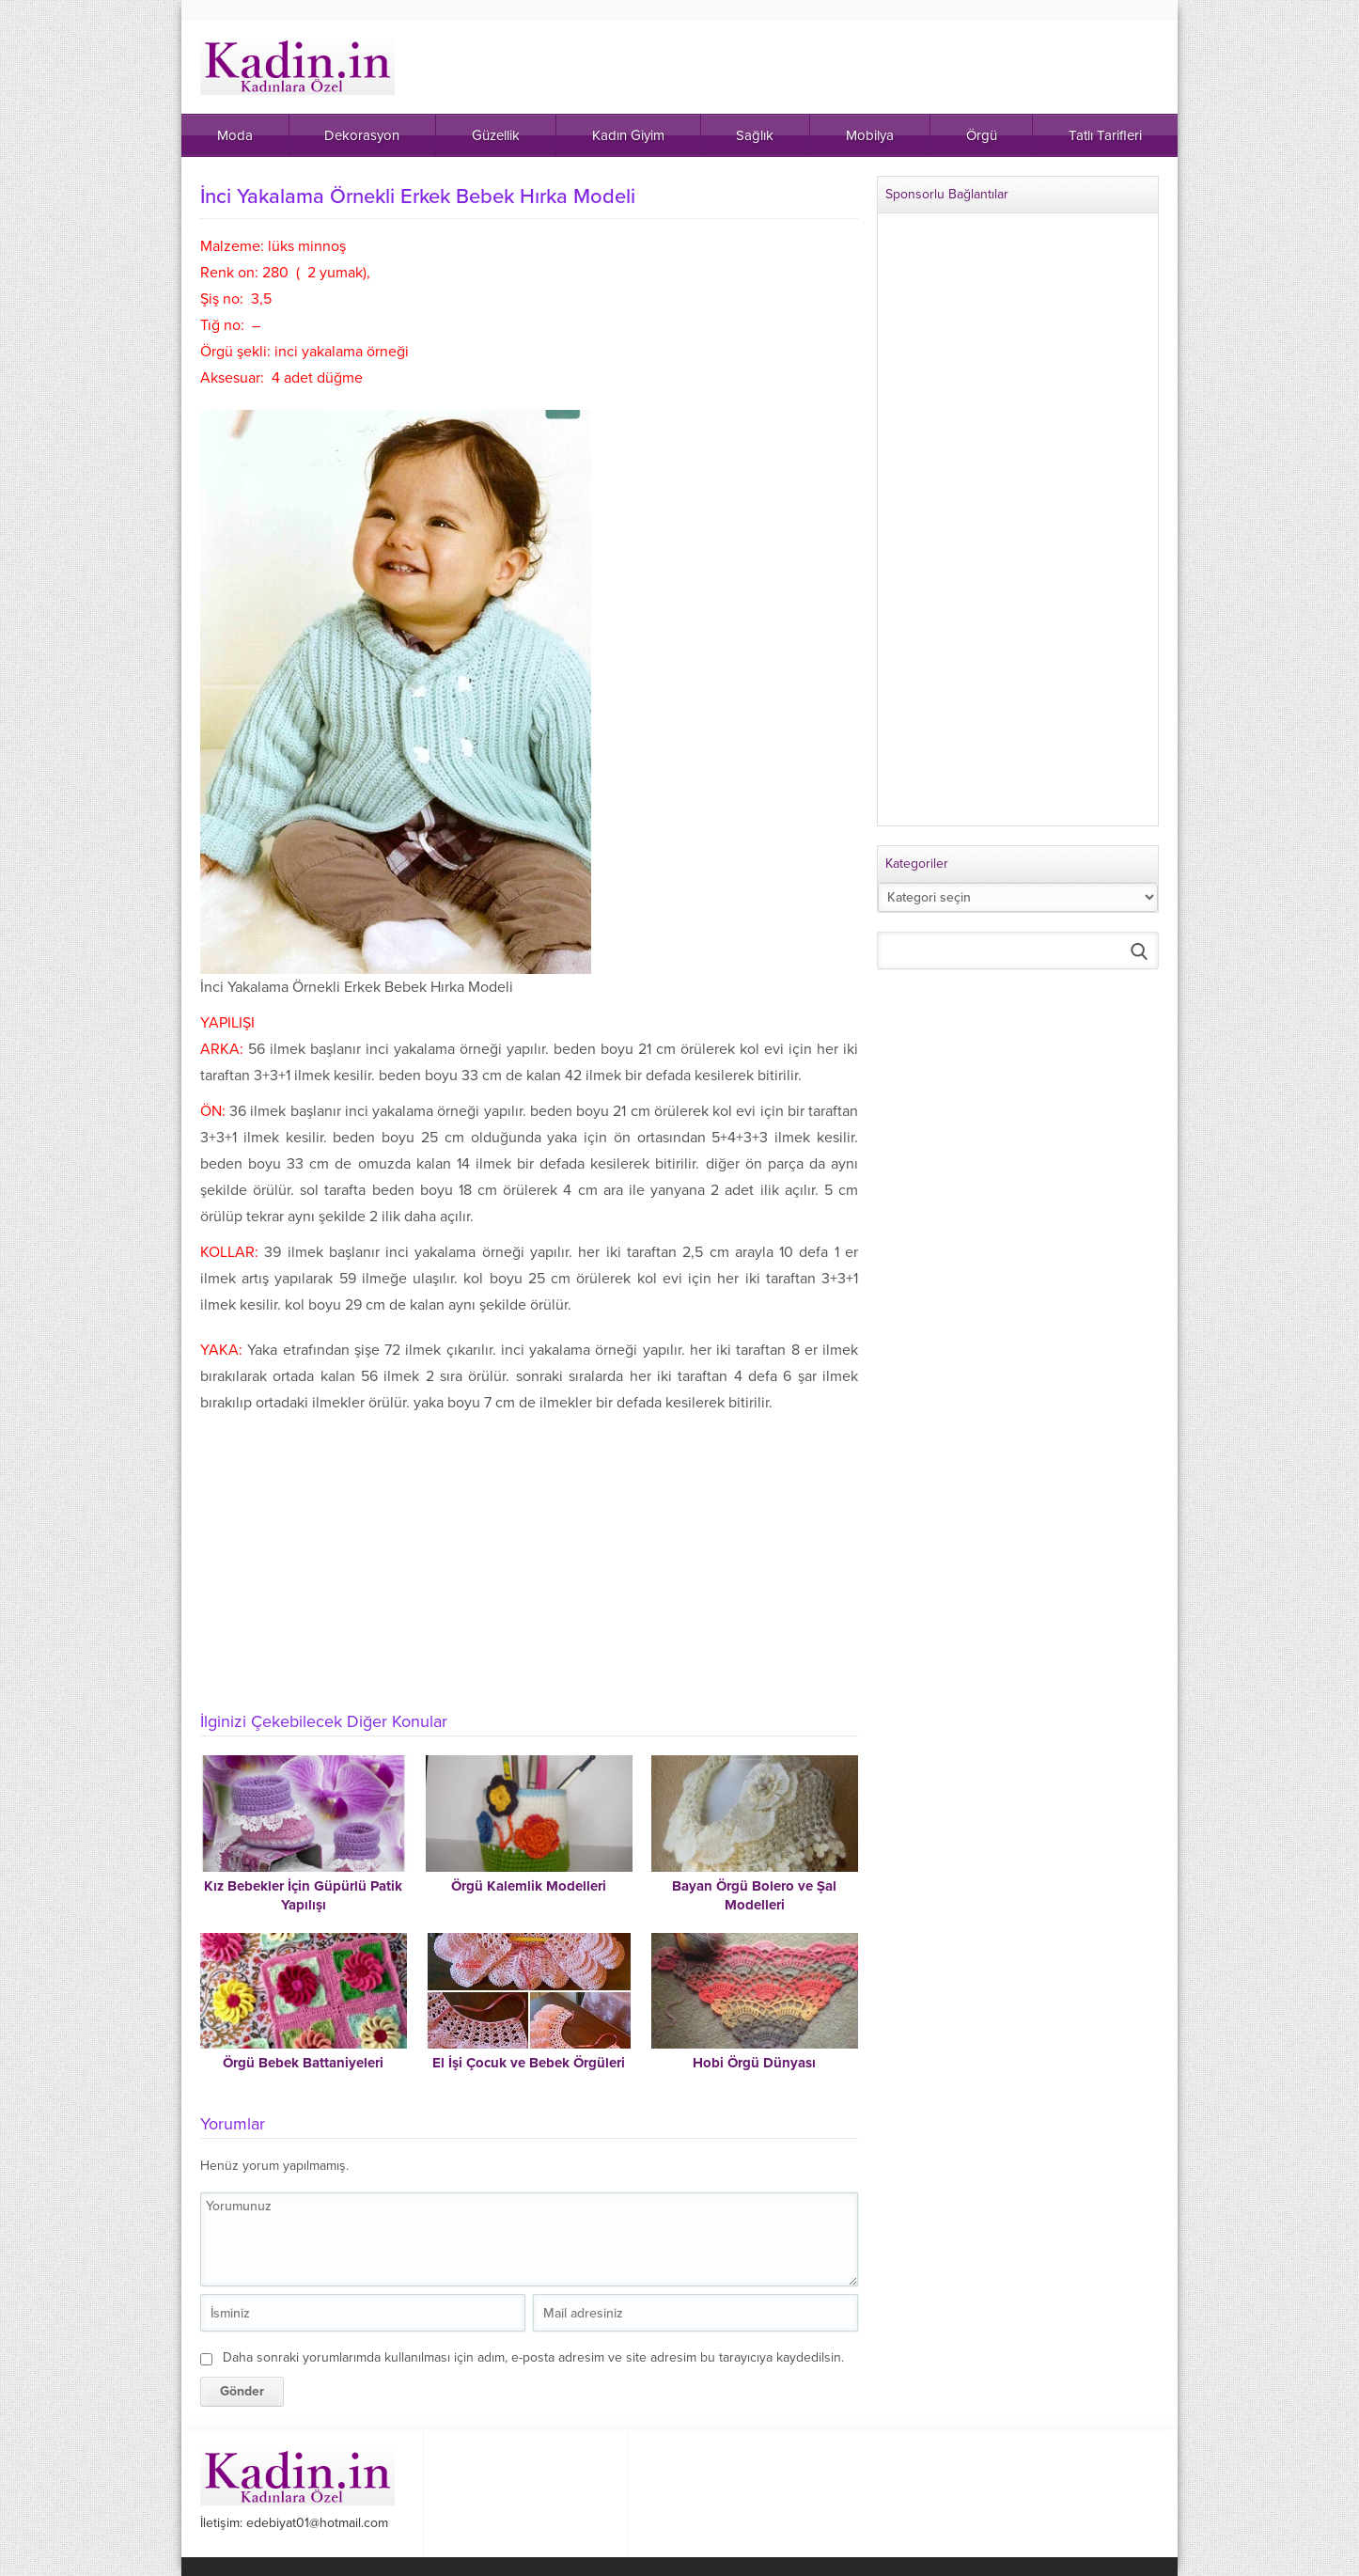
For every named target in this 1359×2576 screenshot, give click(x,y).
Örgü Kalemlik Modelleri (528, 1885)
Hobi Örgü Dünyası (754, 2062)
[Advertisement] (529, 1557)
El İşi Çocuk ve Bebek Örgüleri (528, 2062)
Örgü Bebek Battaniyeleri (303, 2062)
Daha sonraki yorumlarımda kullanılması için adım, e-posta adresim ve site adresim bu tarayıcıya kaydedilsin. (533, 2357)
